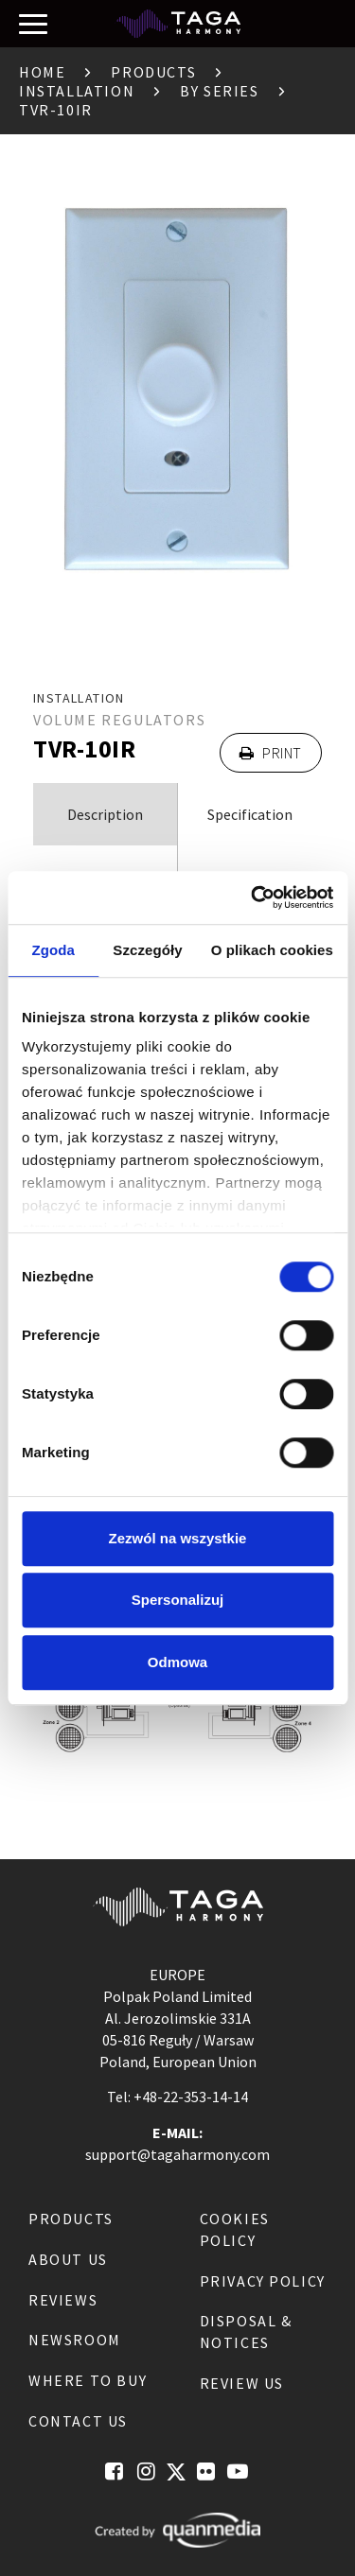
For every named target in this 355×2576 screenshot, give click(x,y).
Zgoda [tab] (53, 950)
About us (68, 2259)
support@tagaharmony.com (177, 2154)
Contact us (78, 2420)
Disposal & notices (246, 2331)
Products (153, 71)
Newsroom (74, 2339)
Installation (76, 90)
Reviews (63, 2299)
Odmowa (177, 1662)
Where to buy (87, 2380)
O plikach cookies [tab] (272, 950)
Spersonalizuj (178, 1600)
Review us (242, 2383)
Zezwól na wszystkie (178, 1538)
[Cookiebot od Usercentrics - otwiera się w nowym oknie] (252, 897)
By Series (219, 90)
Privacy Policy (263, 2280)
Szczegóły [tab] (147, 950)
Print (271, 752)
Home (42, 71)
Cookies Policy (235, 2229)
